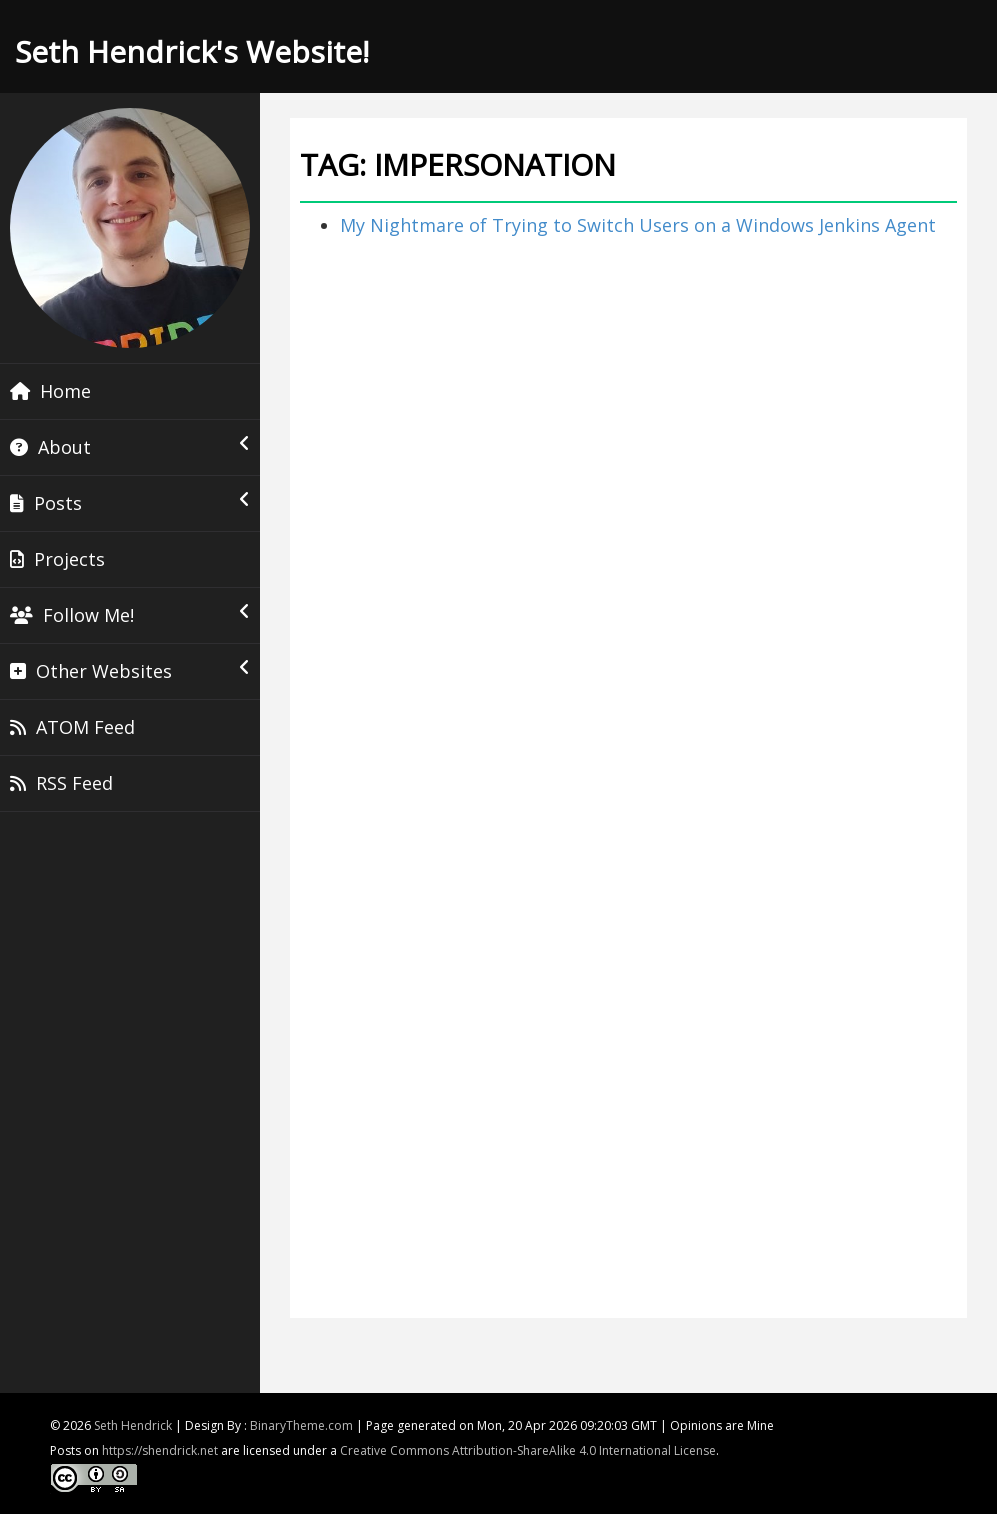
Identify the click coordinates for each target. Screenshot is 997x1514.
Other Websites (130, 671)
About (130, 447)
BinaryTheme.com (301, 1425)
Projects (57, 559)
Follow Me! (130, 615)
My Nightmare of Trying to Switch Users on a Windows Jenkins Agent (638, 225)
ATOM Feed (72, 727)
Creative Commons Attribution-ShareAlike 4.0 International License (528, 1450)
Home (50, 391)
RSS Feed (61, 783)
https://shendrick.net (160, 1450)
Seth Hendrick (133, 1425)
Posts (130, 503)
